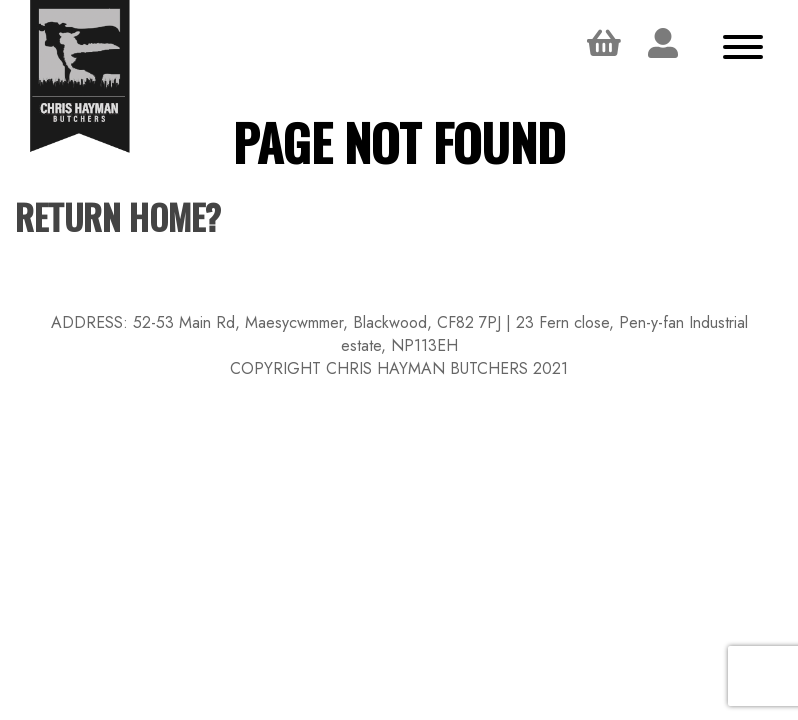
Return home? (118, 216)
